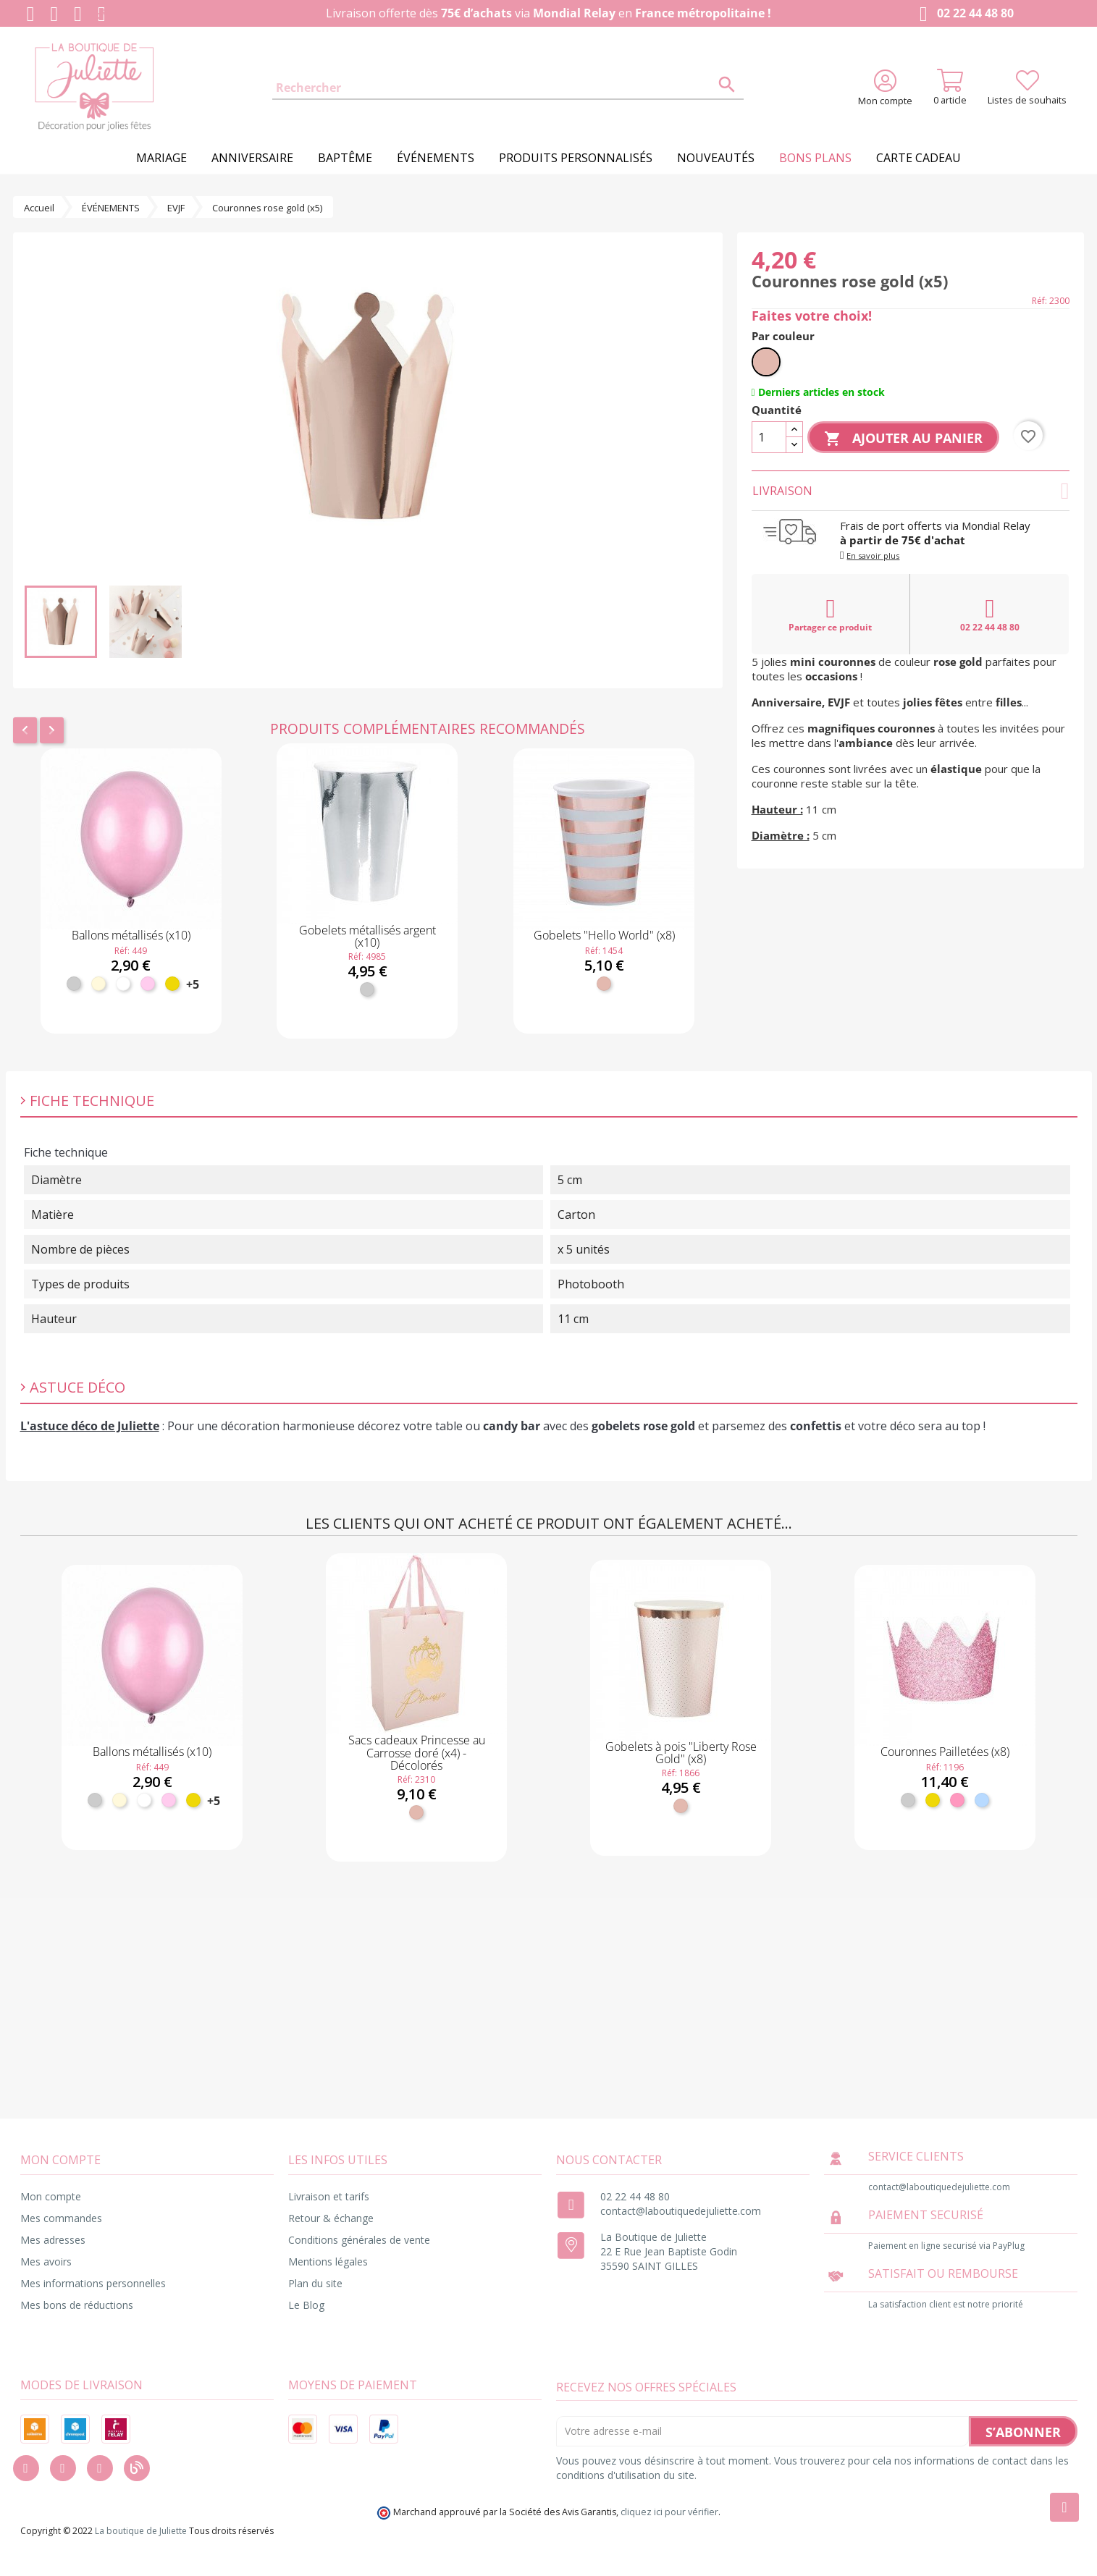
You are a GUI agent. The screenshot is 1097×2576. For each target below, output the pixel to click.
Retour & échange (331, 2218)
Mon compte (50, 2196)
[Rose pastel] (147, 983)
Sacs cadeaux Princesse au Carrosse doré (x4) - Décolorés (416, 1752)
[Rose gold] (604, 983)
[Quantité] (769, 437)
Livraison (910, 490)
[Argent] (74, 983)
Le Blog (306, 2305)
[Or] (172, 983)
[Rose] (957, 1800)
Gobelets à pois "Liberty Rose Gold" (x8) (681, 1753)
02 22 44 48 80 (963, 14)
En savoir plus (872, 555)
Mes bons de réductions (76, 2305)
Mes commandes (61, 2218)
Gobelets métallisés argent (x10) (367, 936)
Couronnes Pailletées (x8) (944, 1752)
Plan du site (315, 2283)
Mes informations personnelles (93, 2283)
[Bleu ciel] (982, 1800)
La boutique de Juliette (141, 2531)
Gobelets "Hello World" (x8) (604, 935)
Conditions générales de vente (359, 2240)
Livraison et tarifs (328, 2196)
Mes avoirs (46, 2261)
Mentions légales (328, 2261)
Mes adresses (52, 2240)
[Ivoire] (98, 983)
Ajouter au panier (903, 438)
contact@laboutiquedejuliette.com (680, 2211)
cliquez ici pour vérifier (669, 2512)
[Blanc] (123, 983)
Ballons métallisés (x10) (131, 935)
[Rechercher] (508, 88)
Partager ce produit (830, 614)
